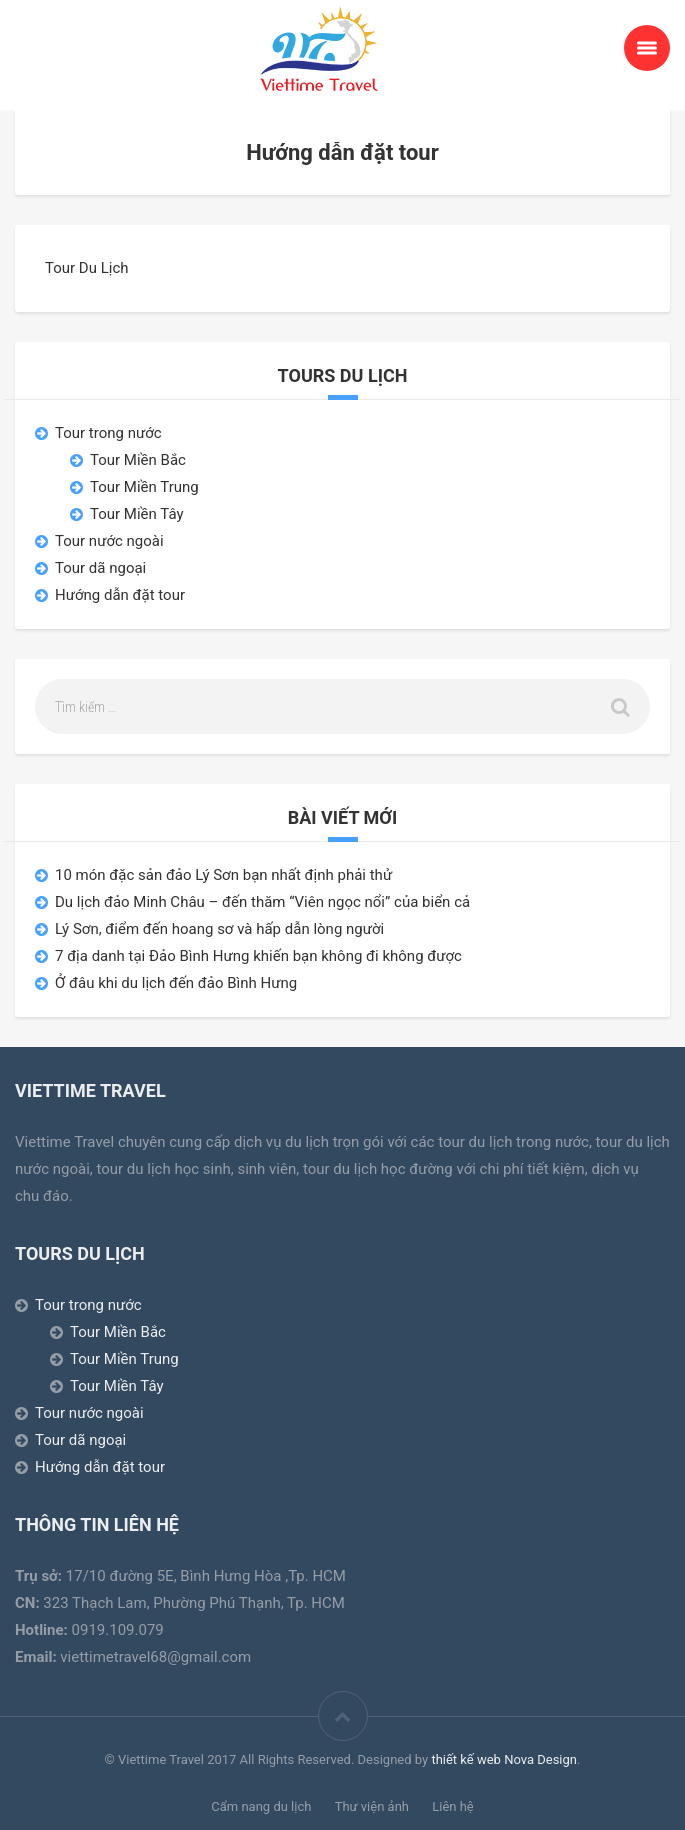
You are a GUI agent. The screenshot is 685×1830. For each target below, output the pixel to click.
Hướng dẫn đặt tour (120, 595)
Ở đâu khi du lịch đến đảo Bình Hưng (176, 983)
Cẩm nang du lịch (261, 1806)
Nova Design (540, 1759)
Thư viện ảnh (372, 1806)
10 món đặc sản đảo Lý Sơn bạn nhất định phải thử (223, 875)
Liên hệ (453, 1806)
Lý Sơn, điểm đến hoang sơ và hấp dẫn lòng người (219, 929)
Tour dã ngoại (100, 568)
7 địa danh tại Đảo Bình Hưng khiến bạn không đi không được (258, 956)
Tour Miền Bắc (138, 460)
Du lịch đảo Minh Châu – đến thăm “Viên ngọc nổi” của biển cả (262, 902)
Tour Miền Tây (137, 514)
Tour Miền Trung (144, 487)
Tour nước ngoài (109, 541)
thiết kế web (466, 1759)
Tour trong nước (108, 433)
